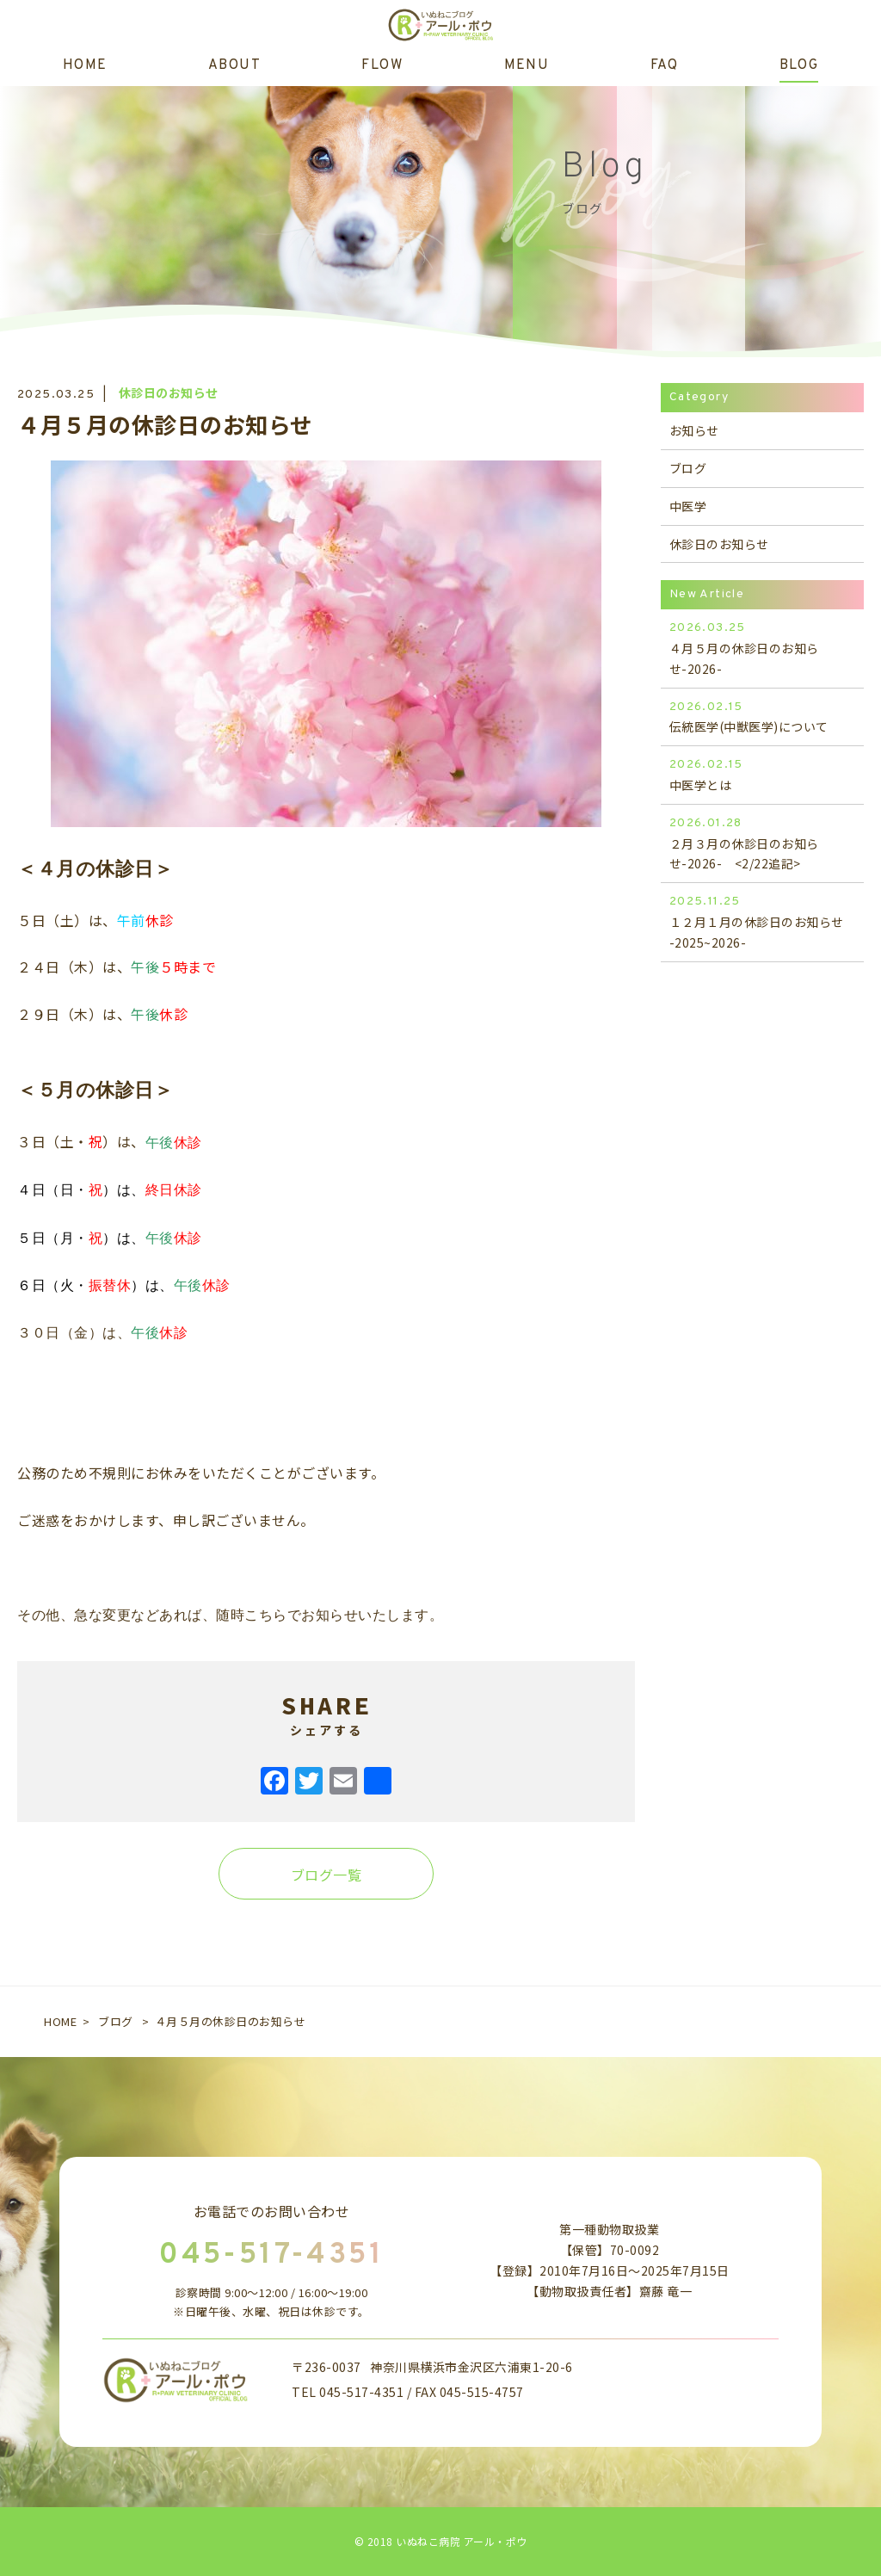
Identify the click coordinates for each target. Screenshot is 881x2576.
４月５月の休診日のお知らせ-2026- (762, 647)
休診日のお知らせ (169, 392)
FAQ (664, 65)
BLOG (799, 65)
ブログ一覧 (326, 1874)
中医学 (688, 506)
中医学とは (762, 774)
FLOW (382, 65)
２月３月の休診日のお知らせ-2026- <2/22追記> (762, 843)
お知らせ (694, 430)
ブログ (688, 468)
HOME (85, 65)
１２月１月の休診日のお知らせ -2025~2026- (762, 921)
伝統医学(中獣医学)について (762, 716)
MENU (527, 65)
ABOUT (234, 65)
